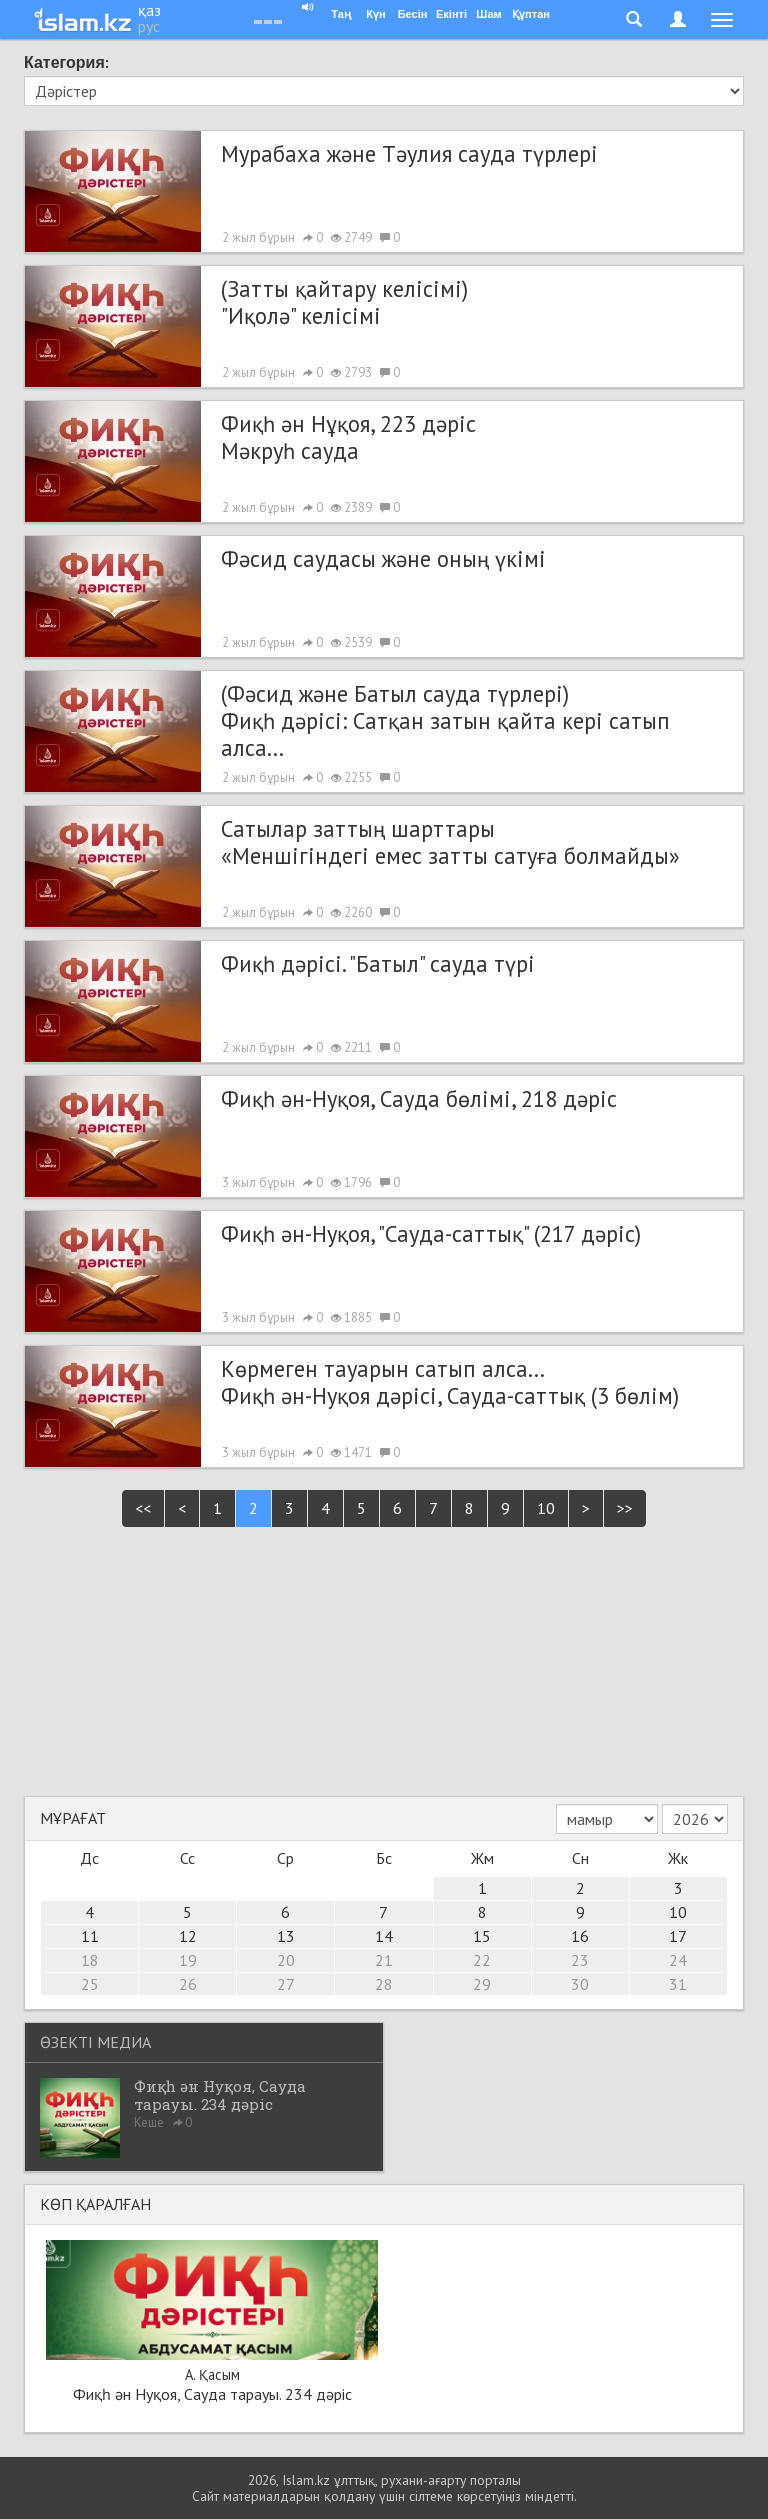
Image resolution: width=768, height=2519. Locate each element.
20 (286, 1960)
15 (482, 1936)
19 (188, 1960)
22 (482, 1960)
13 (286, 1936)
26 (188, 1984)
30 (580, 1984)
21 (384, 1960)
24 (678, 1960)
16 (580, 1936)
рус (149, 26)
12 (188, 1936)
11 (90, 1936)
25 (90, 1984)
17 (678, 1936)
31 (678, 1984)
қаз (149, 10)
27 (286, 1984)
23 (580, 1960)
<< (143, 1508)
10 (546, 1508)
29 (482, 1984)
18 (90, 1960)
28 (384, 1984)
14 (384, 1936)
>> (625, 1508)
